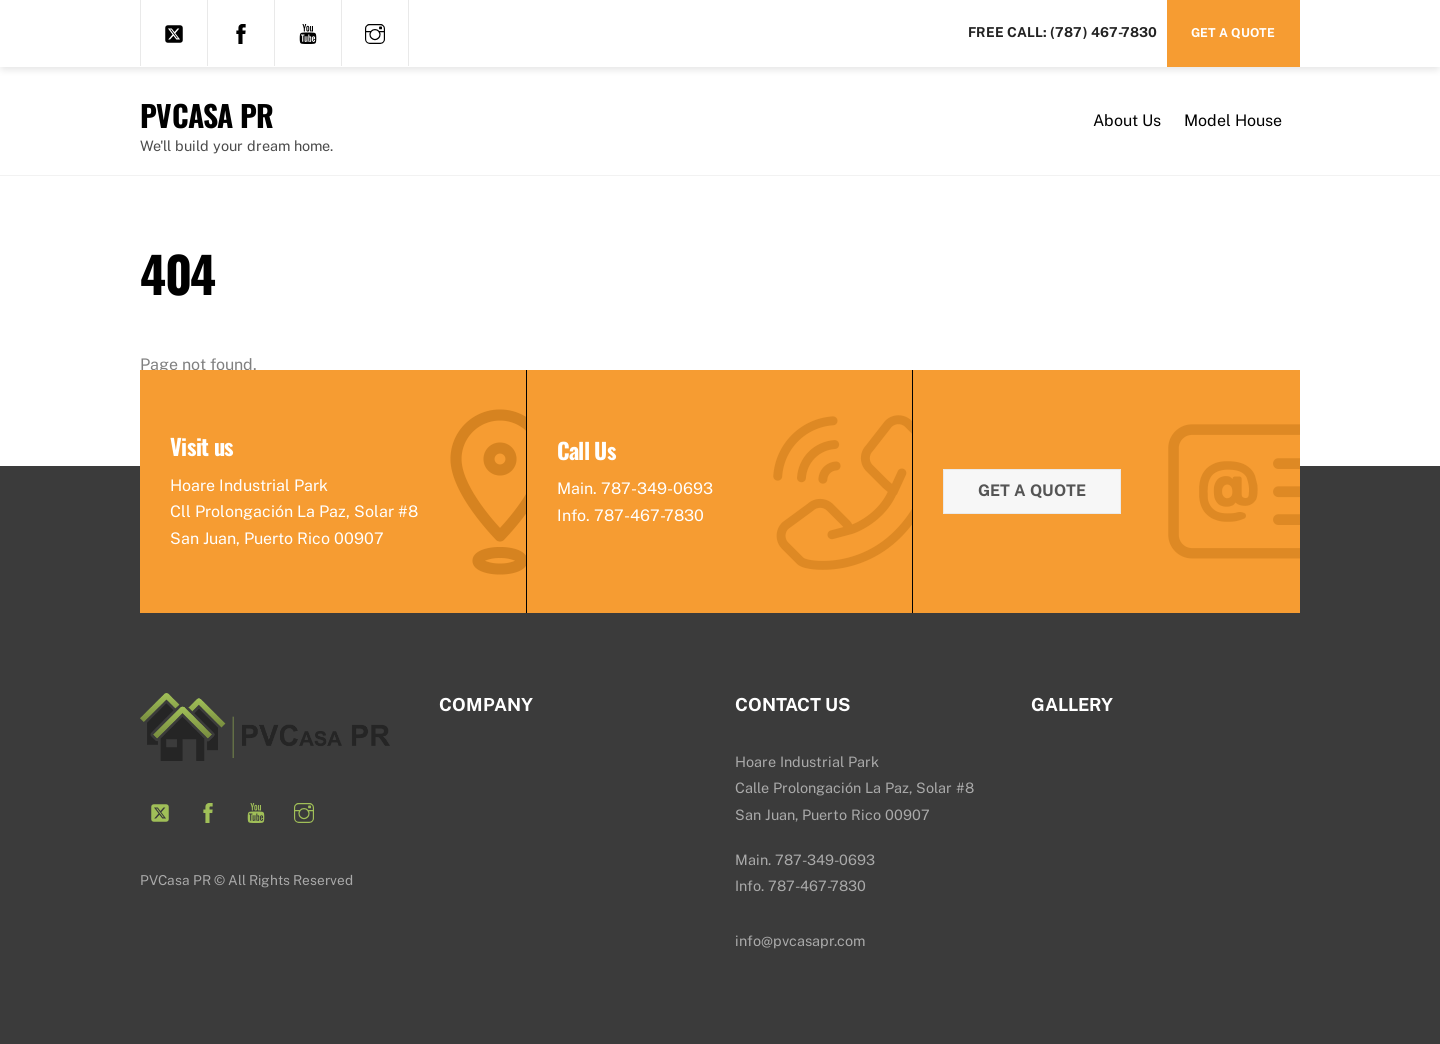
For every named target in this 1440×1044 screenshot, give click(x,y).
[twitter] (174, 32)
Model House (1233, 120)
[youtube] (308, 32)
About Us (1127, 120)
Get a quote (1032, 490)
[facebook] (241, 32)
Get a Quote (1233, 32)
